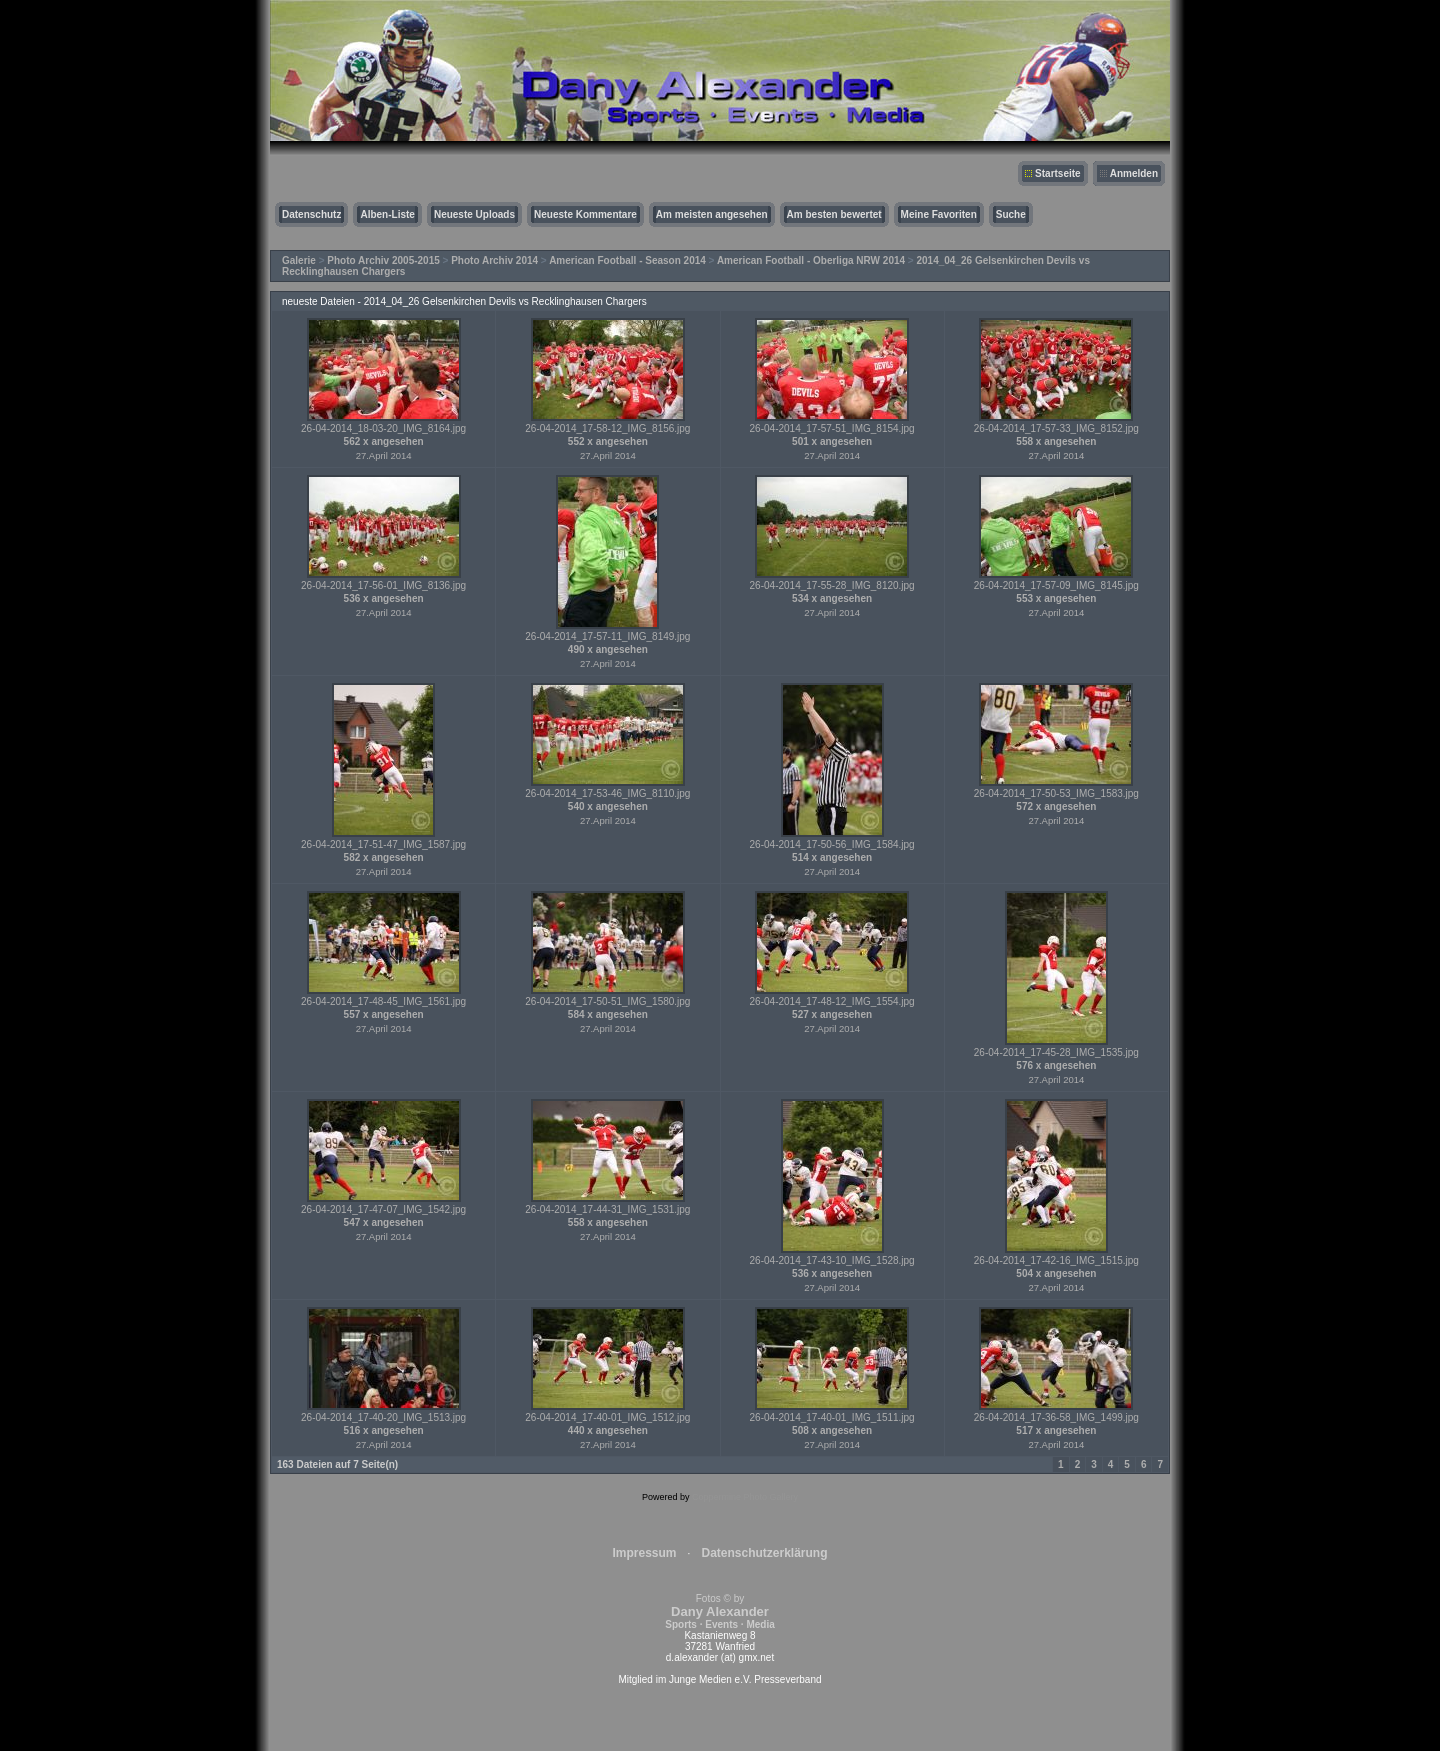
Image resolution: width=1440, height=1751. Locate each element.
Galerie (299, 260)
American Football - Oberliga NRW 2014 (811, 260)
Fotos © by (719, 1611)
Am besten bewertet (834, 214)
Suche (1011, 214)
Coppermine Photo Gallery (745, 1497)
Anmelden (1134, 173)
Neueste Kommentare (585, 214)
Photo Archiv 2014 (494, 260)
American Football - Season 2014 (627, 260)
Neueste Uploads (474, 214)
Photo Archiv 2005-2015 (383, 260)
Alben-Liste (387, 214)
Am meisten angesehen (712, 214)
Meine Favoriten (939, 214)
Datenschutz (311, 214)
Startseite (1058, 173)
